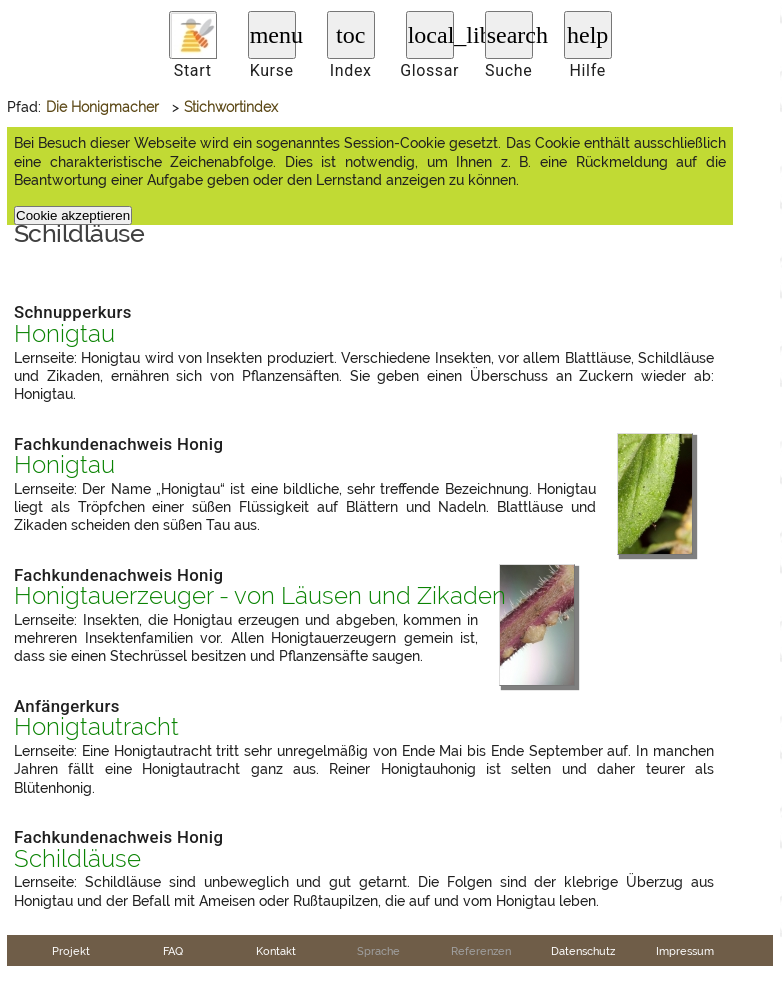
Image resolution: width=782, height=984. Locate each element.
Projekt (71, 951)
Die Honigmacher (102, 107)
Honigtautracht (96, 727)
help (587, 35)
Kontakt (276, 951)
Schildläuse (77, 859)
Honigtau (64, 334)
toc (350, 35)
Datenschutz (583, 951)
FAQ (173, 951)
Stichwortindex (231, 107)
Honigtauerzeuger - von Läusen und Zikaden (260, 596)
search (510, 35)
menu (273, 35)
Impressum (685, 951)
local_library (431, 35)
